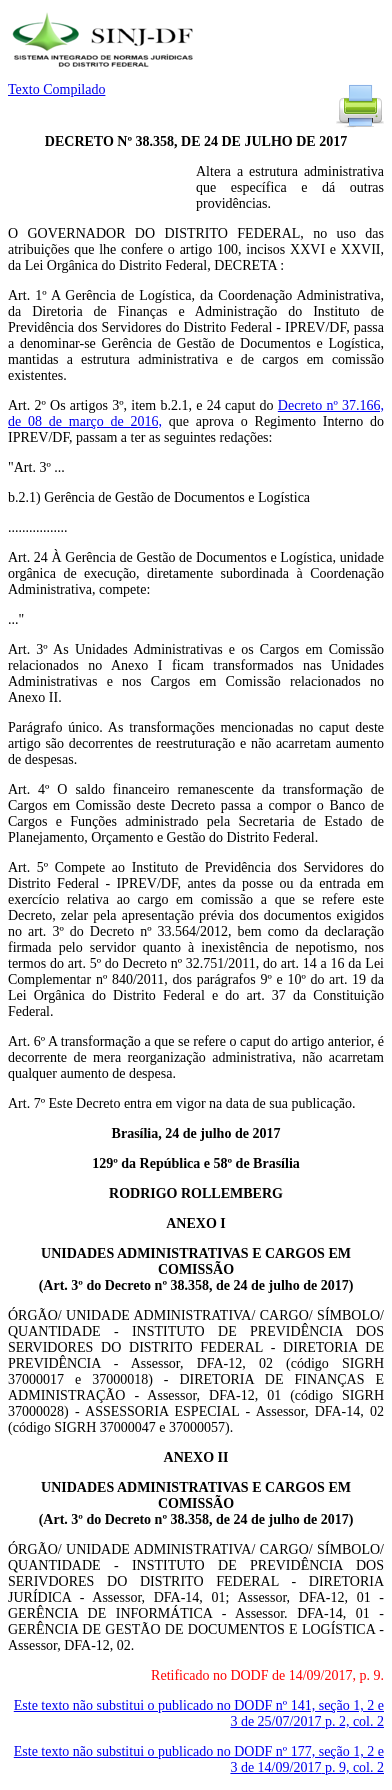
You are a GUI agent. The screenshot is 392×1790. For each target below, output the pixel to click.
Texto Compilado (56, 89)
